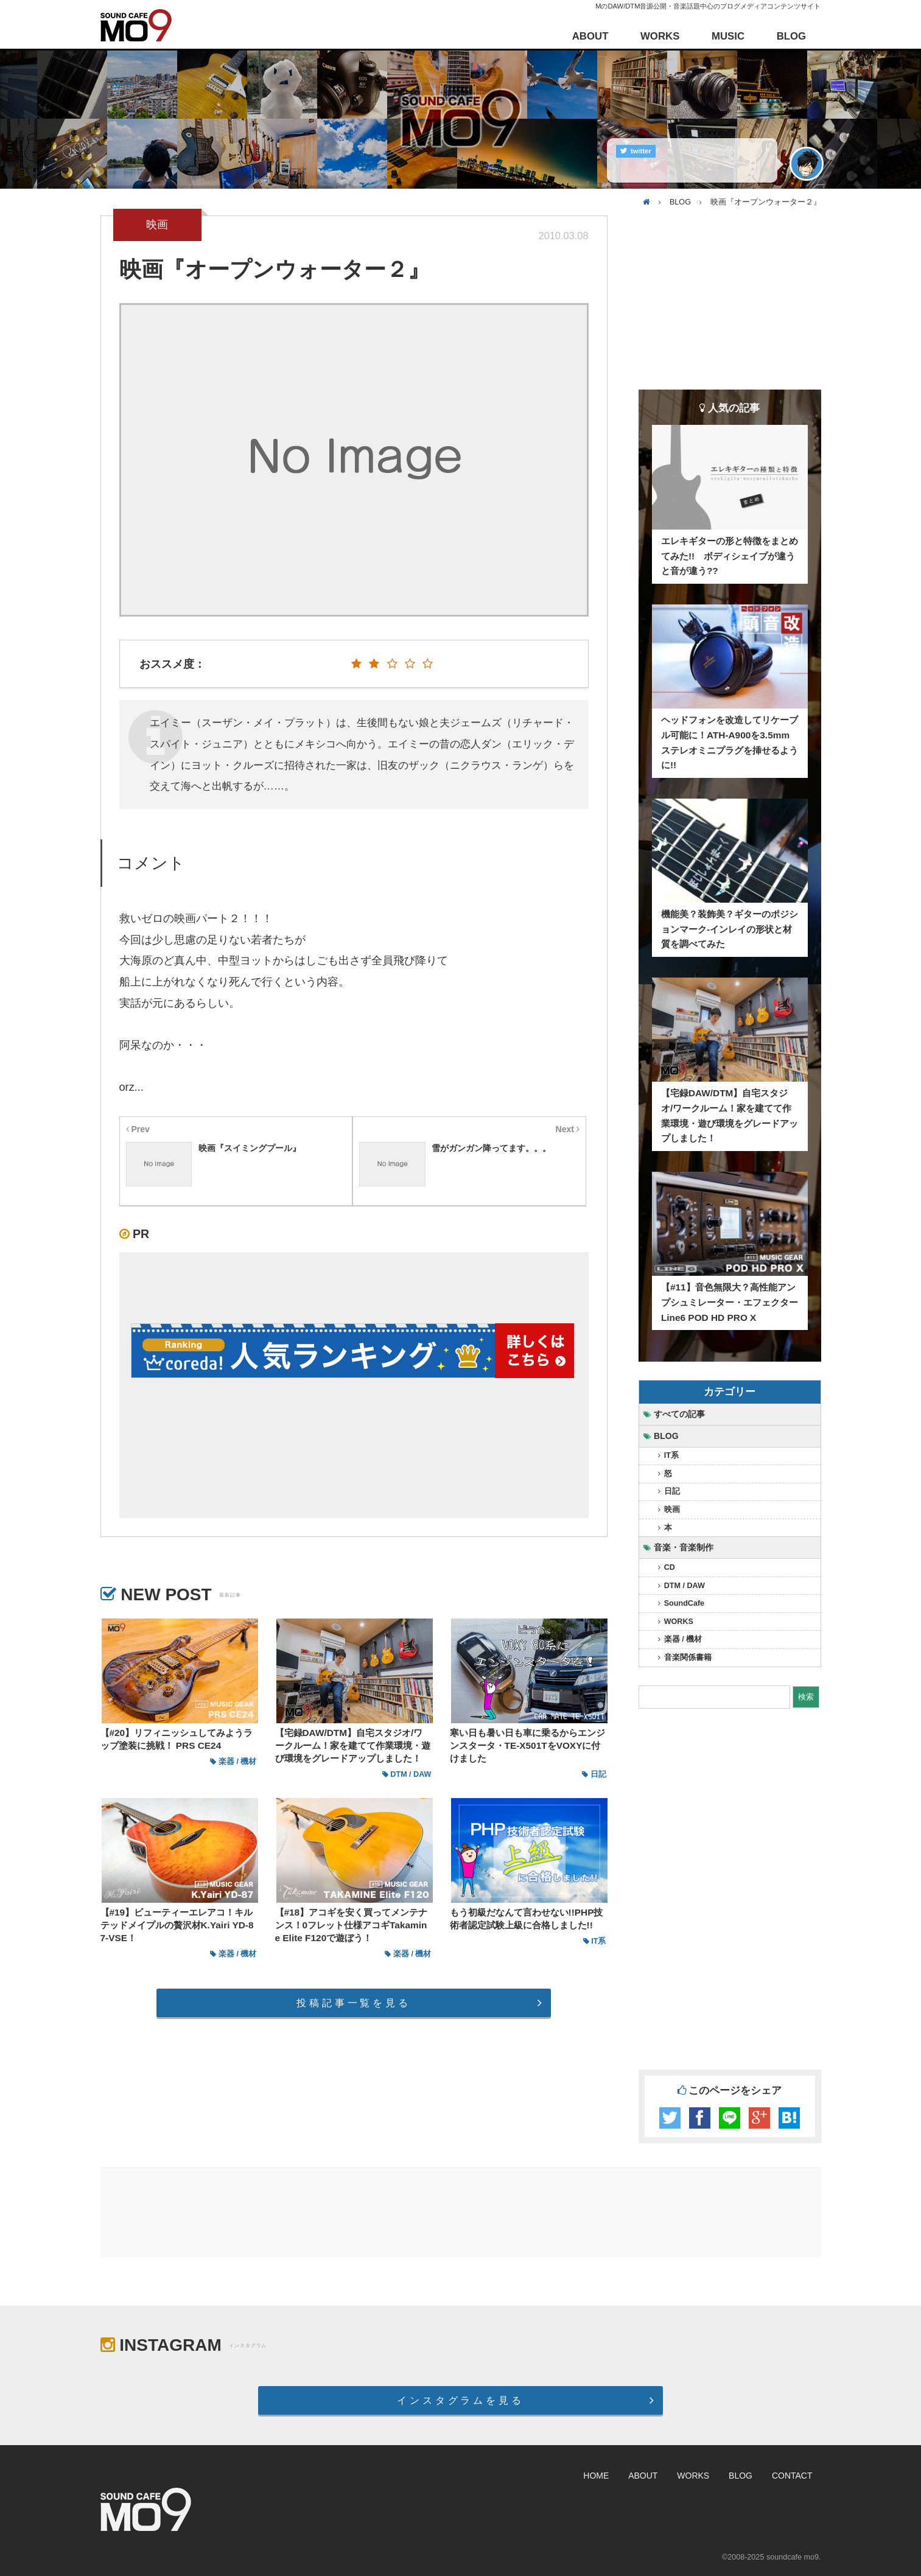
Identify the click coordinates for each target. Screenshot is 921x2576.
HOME (596, 2475)
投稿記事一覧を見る (353, 2002)
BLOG (791, 36)
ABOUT (590, 36)
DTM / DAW (684, 1585)
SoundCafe (684, 1603)
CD (669, 1567)
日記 (672, 1491)
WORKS (659, 36)
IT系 (671, 1455)
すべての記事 (679, 1414)
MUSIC (728, 36)
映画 (672, 1509)
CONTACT (792, 2475)
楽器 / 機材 (683, 1639)
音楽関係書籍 (688, 1657)
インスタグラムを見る (460, 2400)
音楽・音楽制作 (683, 1547)
